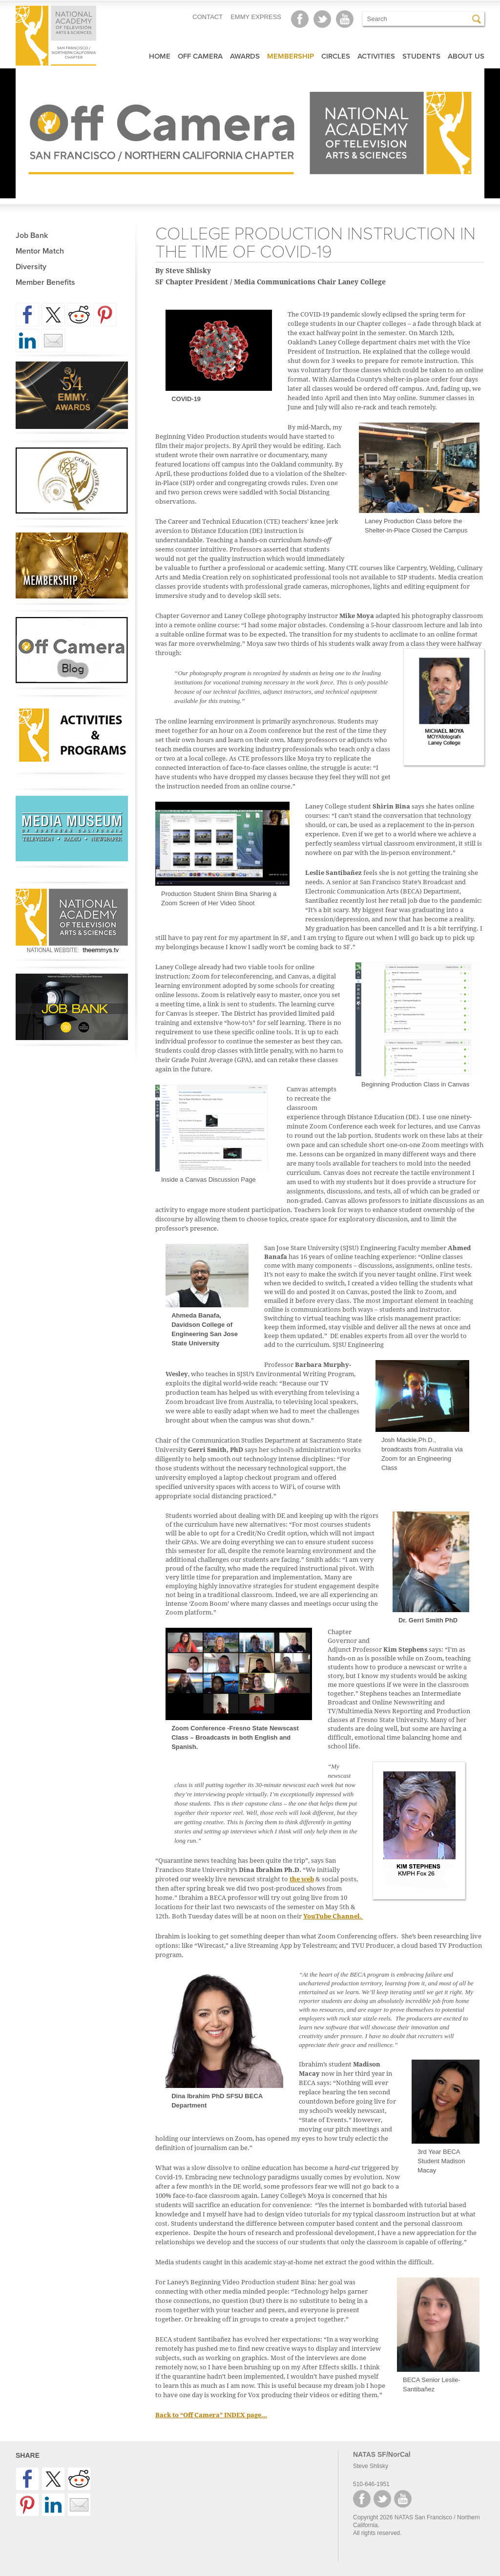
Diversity (31, 267)
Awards (245, 56)
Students (421, 56)
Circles (335, 56)
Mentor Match (40, 251)
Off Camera (200, 56)
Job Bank (32, 235)
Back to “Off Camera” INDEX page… (211, 2415)
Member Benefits (45, 282)
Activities (376, 56)
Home (159, 56)
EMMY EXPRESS (255, 17)
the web (302, 1879)
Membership (290, 56)
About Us (466, 56)
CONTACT (207, 17)
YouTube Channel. (333, 1916)
